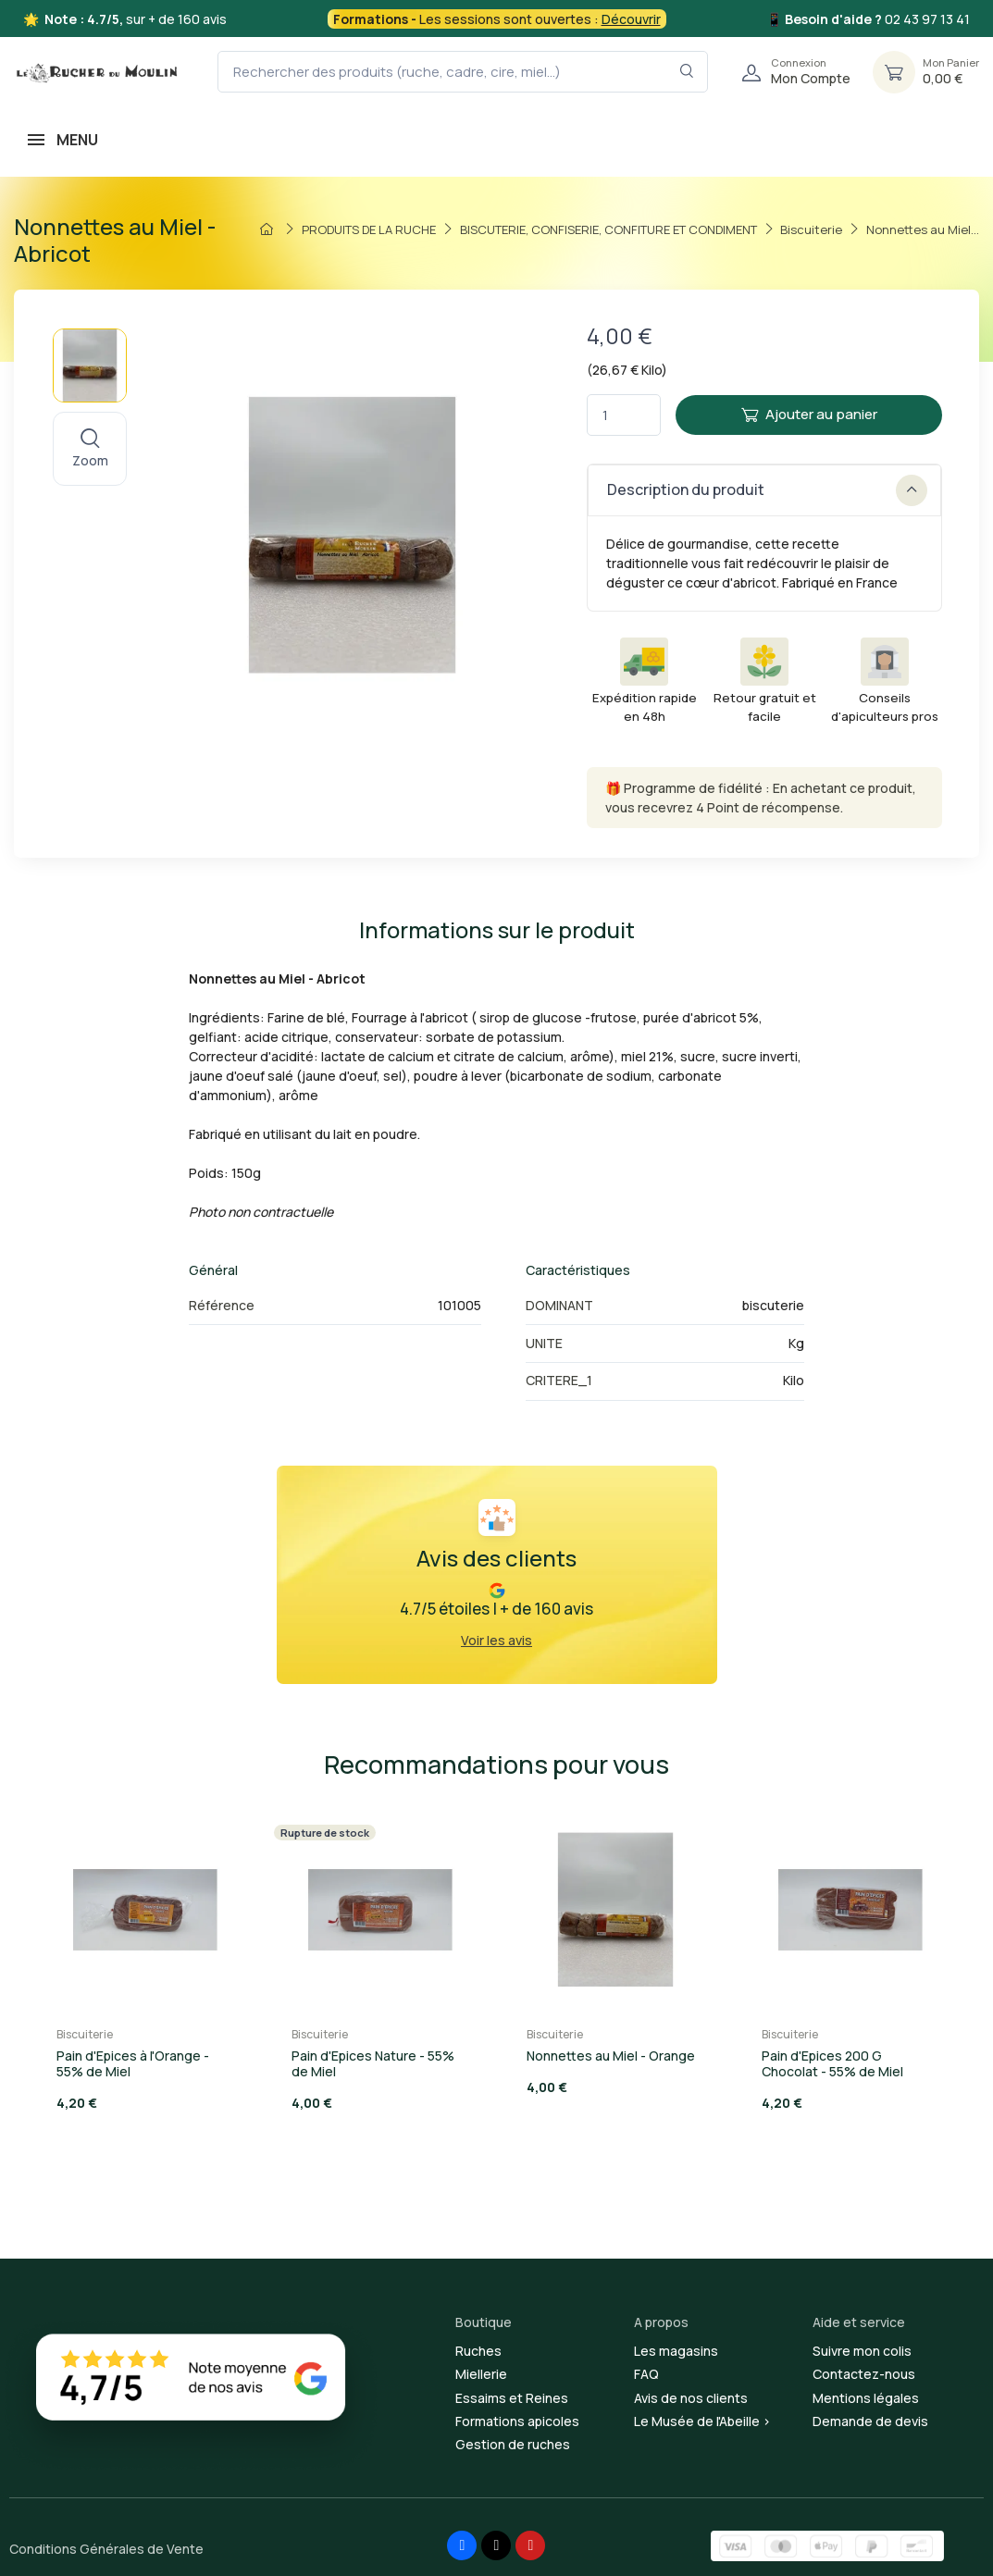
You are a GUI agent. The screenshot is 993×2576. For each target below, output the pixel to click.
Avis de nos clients (691, 2398)
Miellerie (481, 2374)
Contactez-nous (864, 2374)
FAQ (646, 2374)
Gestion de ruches (512, 2444)
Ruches (478, 2350)
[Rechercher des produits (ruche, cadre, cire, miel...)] (462, 72)
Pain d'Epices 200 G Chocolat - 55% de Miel (832, 2063)
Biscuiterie (84, 2034)
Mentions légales (866, 2398)
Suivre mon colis (862, 2350)
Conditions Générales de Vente (106, 2548)
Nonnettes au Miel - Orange (611, 2055)
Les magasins (676, 2350)
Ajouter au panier (809, 414)
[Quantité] (624, 415)
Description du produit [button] (767, 490)
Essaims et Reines (511, 2398)
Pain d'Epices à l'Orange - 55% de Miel (132, 2063)
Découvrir (631, 19)
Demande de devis (870, 2421)
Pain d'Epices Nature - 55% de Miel (373, 2063)
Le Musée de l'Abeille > (702, 2421)
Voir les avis (496, 1640)
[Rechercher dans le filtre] (687, 72)
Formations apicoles (517, 2421)
